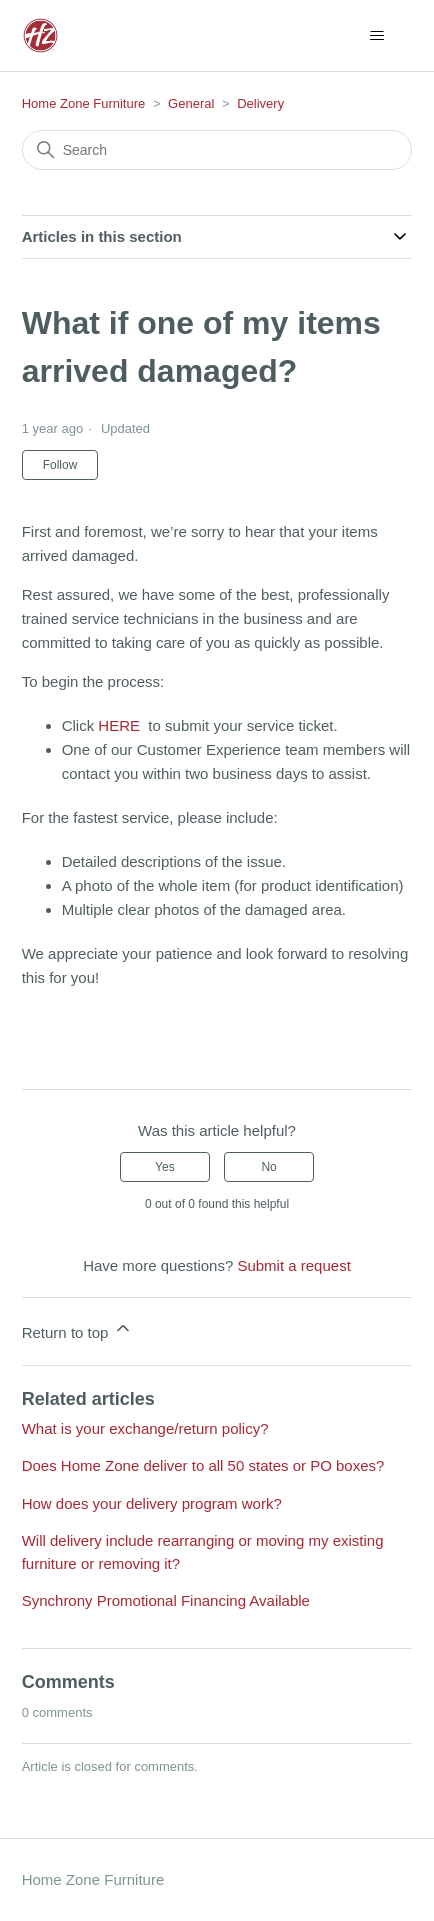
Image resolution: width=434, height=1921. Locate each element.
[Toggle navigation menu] (376, 36)
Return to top (77, 1329)
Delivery (260, 103)
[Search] (217, 150)
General (191, 103)
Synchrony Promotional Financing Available (166, 1600)
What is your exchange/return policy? (145, 1428)
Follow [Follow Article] (60, 465)
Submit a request (293, 1265)
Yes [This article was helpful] (165, 1167)
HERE (121, 725)
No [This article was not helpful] (268, 1167)
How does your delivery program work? (152, 1503)
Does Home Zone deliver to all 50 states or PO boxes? (203, 1465)
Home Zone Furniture (84, 103)
